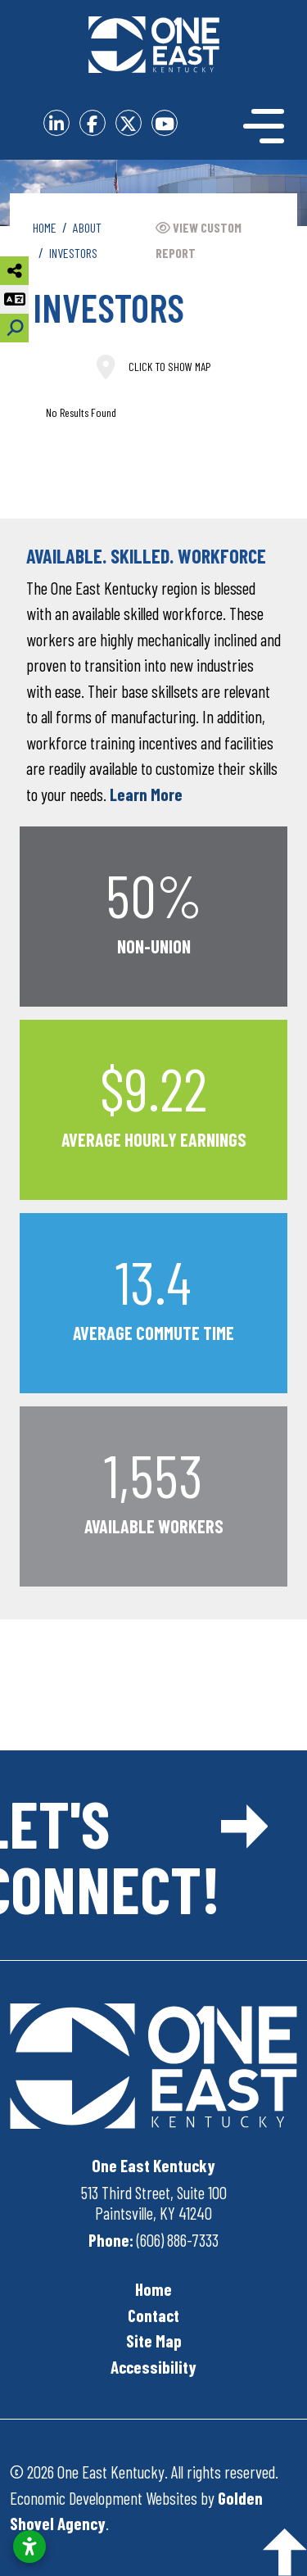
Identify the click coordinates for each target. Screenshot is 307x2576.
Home (153, 2289)
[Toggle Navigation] (258, 126)
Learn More (146, 794)
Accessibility (153, 2366)
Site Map (154, 2340)
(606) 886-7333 (178, 2240)
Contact (153, 2315)
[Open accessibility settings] (29, 2546)
